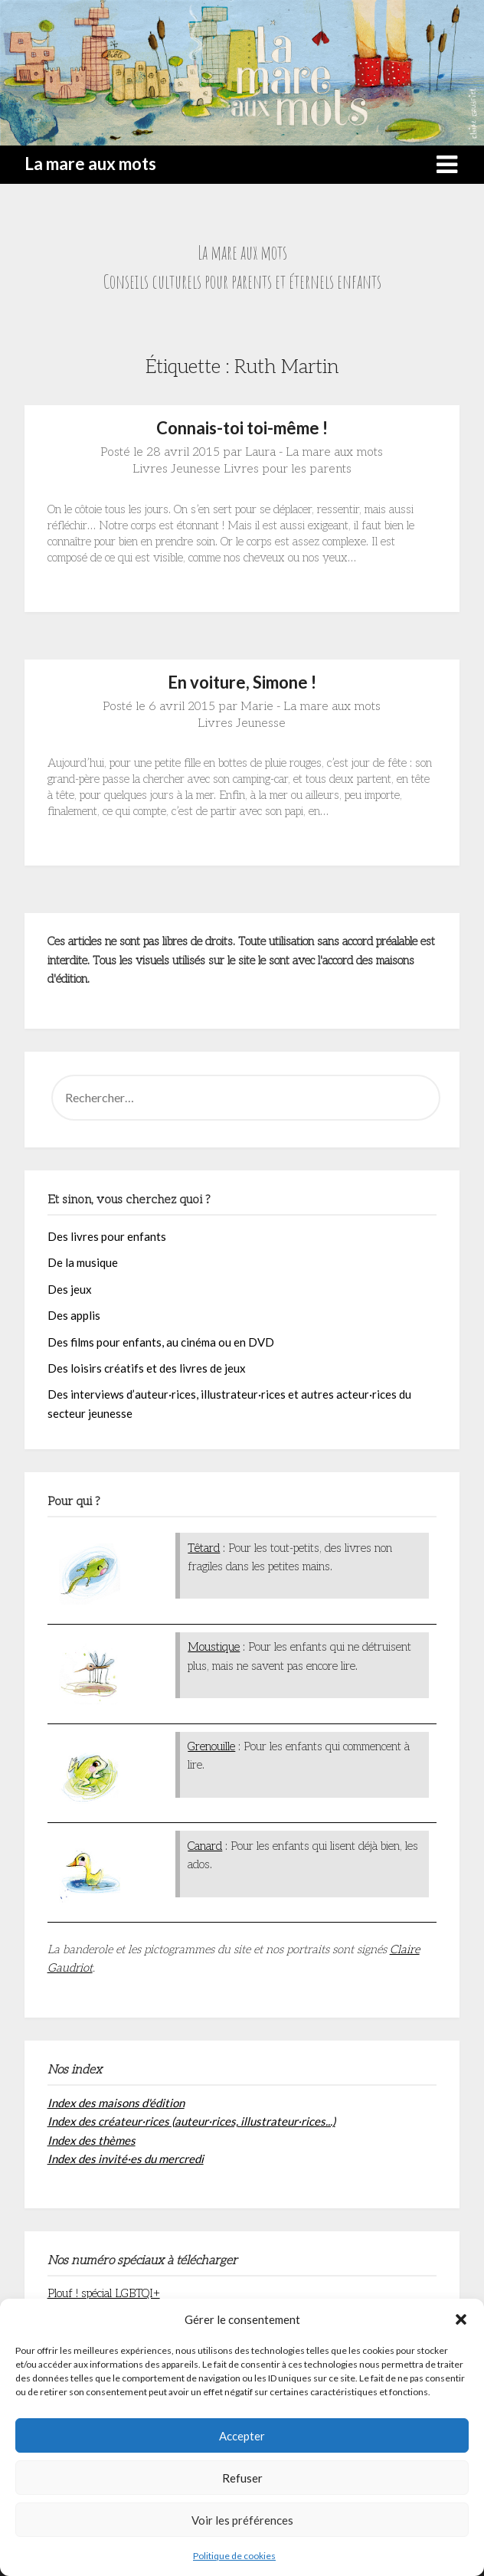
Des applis (73, 1315)
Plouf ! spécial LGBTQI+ (103, 2293)
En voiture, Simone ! (242, 682)
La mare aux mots (90, 163)
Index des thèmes (91, 2140)
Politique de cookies (234, 2555)
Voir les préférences (242, 2520)
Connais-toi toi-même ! (242, 427)
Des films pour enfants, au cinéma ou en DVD (160, 1342)
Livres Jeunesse (176, 469)
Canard (205, 1846)
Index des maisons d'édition (116, 2103)
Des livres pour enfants (106, 1236)
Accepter (242, 2436)
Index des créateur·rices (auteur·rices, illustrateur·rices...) (191, 2121)
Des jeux (69, 1289)
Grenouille (211, 1746)
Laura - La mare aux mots (314, 452)
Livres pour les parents (288, 469)
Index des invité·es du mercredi (125, 2158)
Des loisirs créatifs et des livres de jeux (146, 1368)
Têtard (204, 1548)
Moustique (214, 1647)
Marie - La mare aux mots (310, 706)
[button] (461, 2319)
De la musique (82, 1262)
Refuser (242, 2478)
